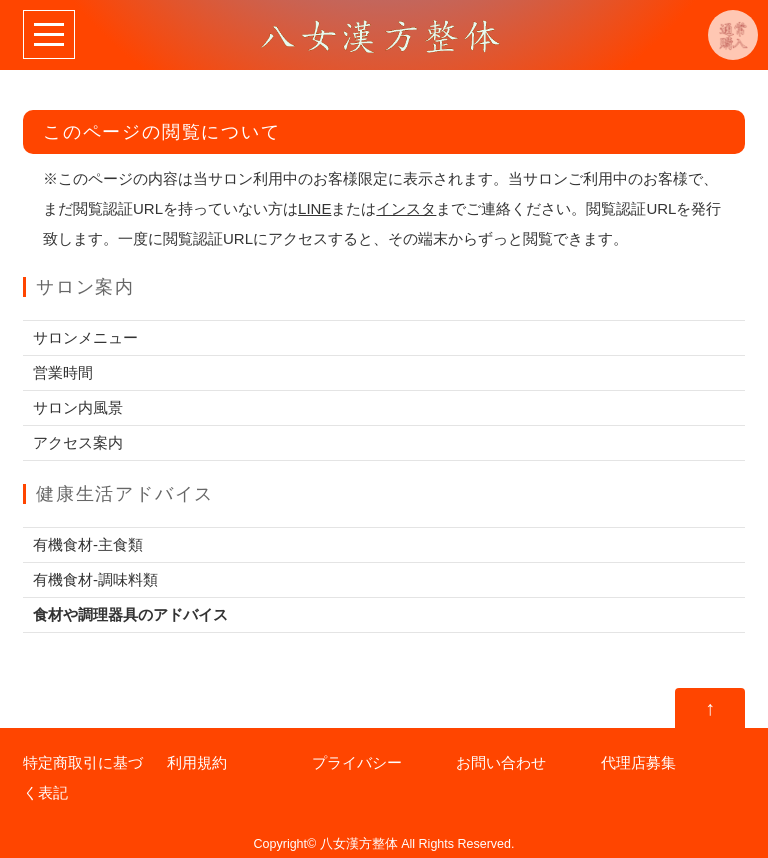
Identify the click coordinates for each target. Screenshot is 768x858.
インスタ (406, 208)
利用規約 (197, 762)
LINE (314, 208)
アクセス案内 (78, 442)
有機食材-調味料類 (95, 579)
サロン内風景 (78, 407)
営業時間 (63, 372)
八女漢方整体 (359, 844)
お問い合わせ (501, 762)
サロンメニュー (85, 337)
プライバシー (357, 762)
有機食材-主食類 (88, 544)
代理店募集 (638, 762)
